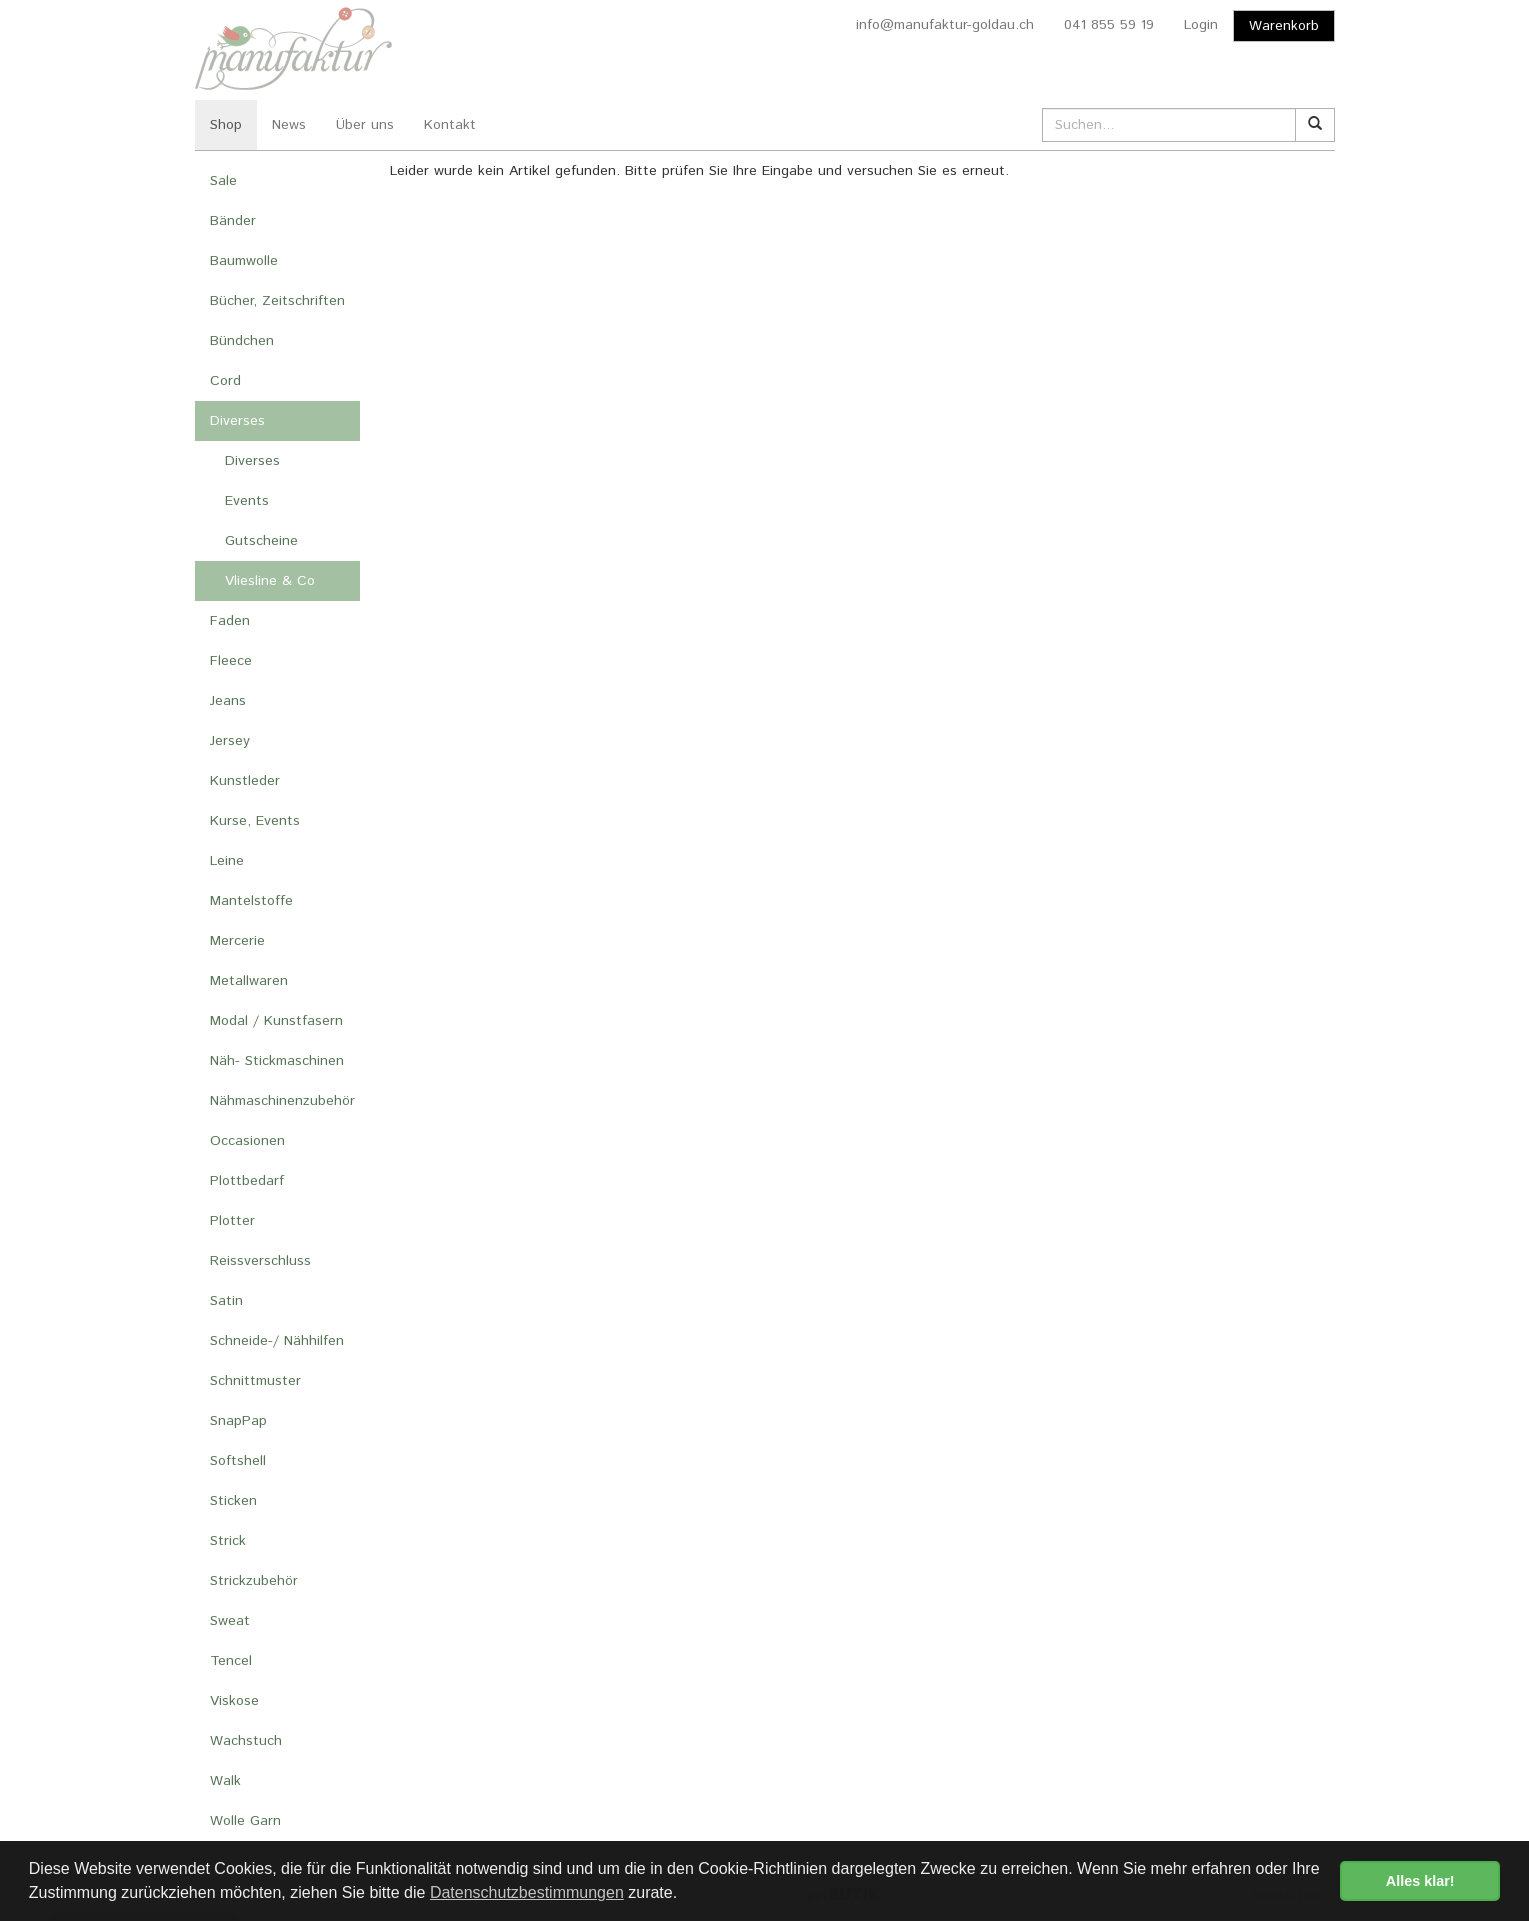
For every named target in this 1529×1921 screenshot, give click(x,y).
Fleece (231, 661)
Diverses (237, 421)
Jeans (228, 701)
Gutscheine (261, 541)
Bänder (233, 221)
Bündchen (242, 341)
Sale (223, 181)
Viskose (234, 1701)
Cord (225, 381)
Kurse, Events (255, 821)
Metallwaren (249, 981)
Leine (227, 861)
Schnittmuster (255, 1381)
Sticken (233, 1501)
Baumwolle (244, 261)
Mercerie (237, 941)
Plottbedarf (247, 1181)
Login (1201, 25)
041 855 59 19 (1109, 25)
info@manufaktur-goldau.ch (945, 25)
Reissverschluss (260, 1261)
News (289, 125)
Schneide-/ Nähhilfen (277, 1341)
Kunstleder (245, 781)
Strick (228, 1541)
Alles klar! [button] (1420, 1881)
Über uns (365, 125)
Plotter (232, 1221)
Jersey (230, 741)
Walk (225, 1781)
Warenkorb (1284, 26)
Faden (230, 621)
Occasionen (247, 1141)
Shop (226, 125)
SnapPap (238, 1421)
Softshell (238, 1461)
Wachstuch (246, 1741)
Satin (226, 1301)
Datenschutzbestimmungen (527, 1892)
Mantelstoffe (251, 901)
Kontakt (450, 125)
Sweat (230, 1621)
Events (247, 501)
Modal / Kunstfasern (276, 1021)
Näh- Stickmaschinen (277, 1061)
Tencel (231, 1661)
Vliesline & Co (270, 581)
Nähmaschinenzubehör (282, 1101)
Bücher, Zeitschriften (277, 301)
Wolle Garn (245, 1821)
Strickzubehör (254, 1581)
